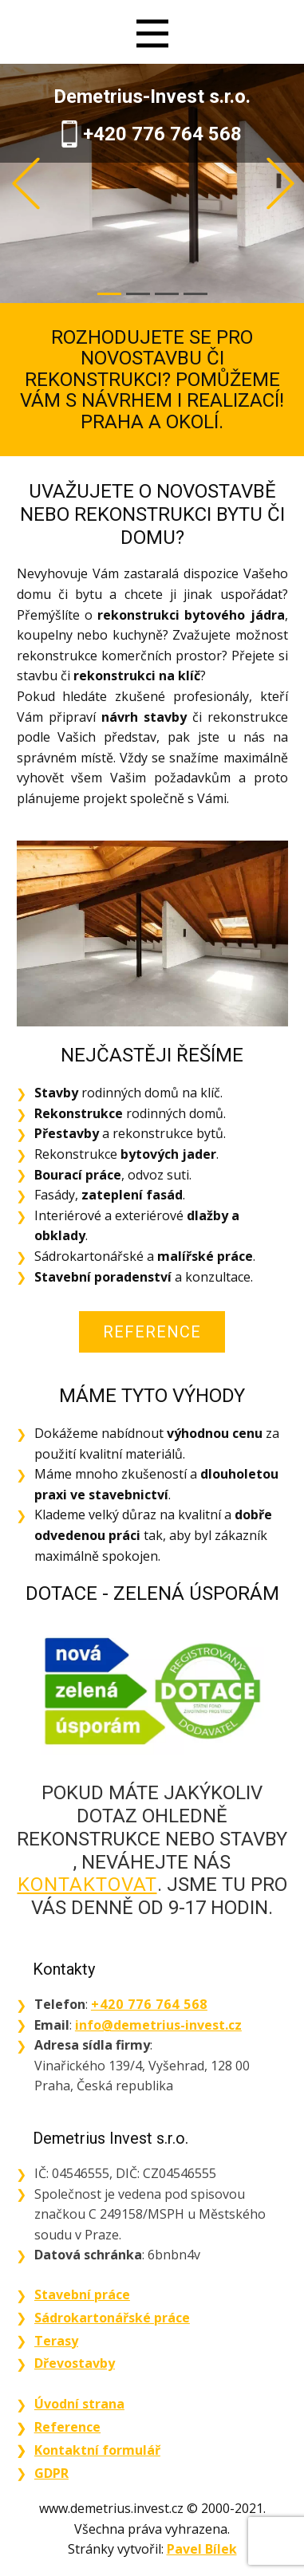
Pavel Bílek (202, 2549)
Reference (152, 1331)
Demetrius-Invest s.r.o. (152, 96)
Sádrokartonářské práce (112, 2317)
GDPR (51, 2473)
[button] (26, 184)
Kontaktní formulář (97, 2450)
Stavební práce (82, 2294)
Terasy (56, 2341)
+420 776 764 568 (162, 134)
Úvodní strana (79, 2404)
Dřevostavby (74, 2363)
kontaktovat (87, 1884)
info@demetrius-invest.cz (158, 2025)
